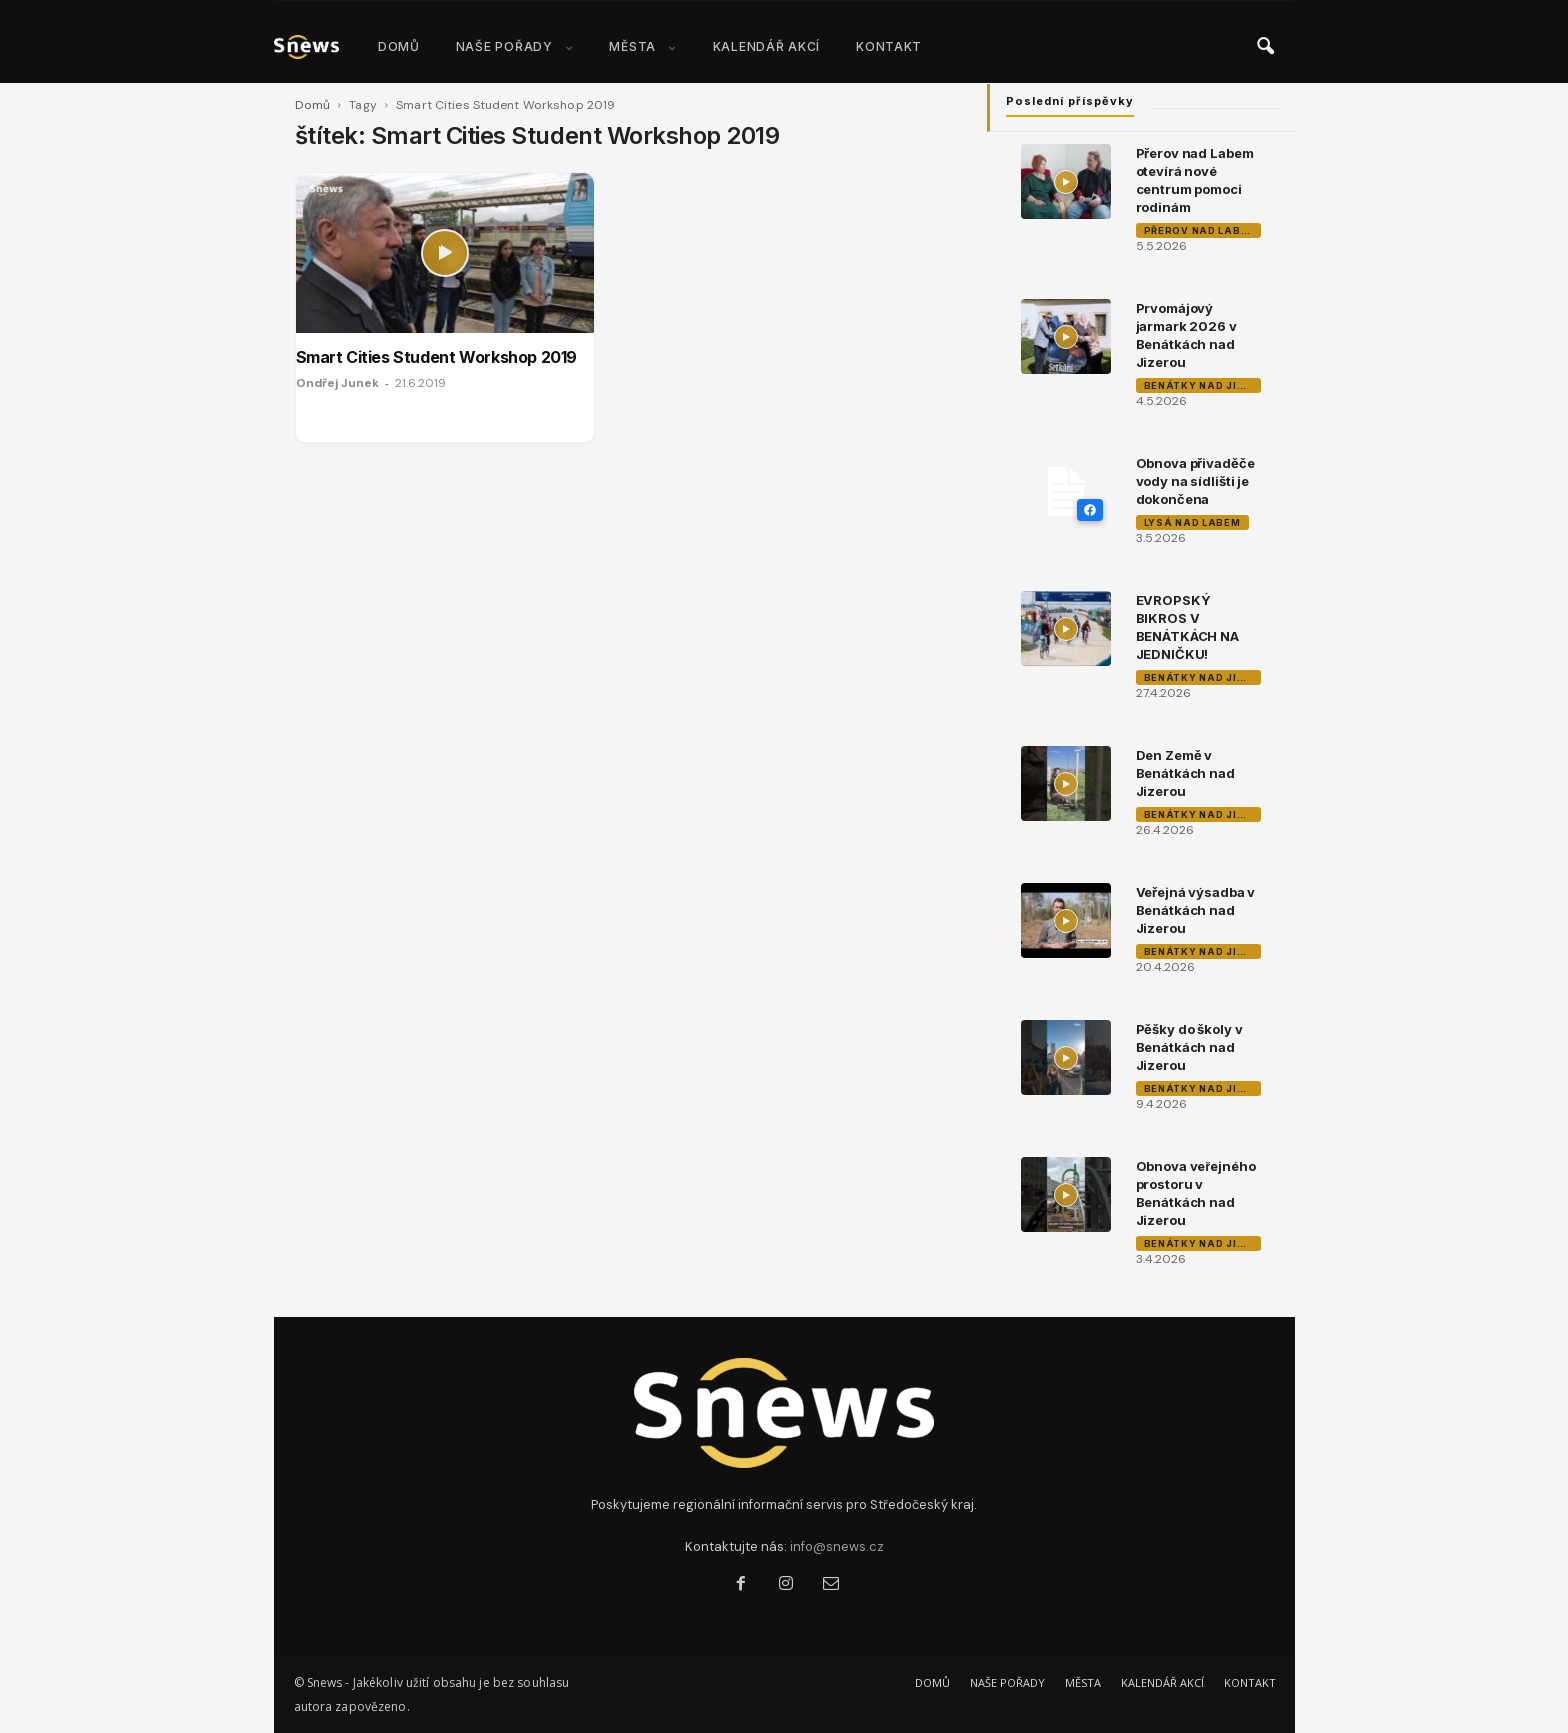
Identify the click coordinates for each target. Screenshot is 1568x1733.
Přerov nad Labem (1201, 230)
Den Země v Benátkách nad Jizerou (1185, 773)
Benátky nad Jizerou (1202, 385)
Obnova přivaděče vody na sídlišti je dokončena (1195, 481)
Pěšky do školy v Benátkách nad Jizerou (1189, 1047)
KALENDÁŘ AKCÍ (766, 46)
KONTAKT (889, 46)
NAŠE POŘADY (515, 46)
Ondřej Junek (337, 383)
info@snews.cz (837, 1546)
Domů (312, 105)
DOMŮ (399, 46)
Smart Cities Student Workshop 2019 (436, 357)
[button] (1265, 47)
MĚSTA (642, 46)
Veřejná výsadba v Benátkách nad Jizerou (1196, 910)
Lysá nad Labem (1192, 522)
